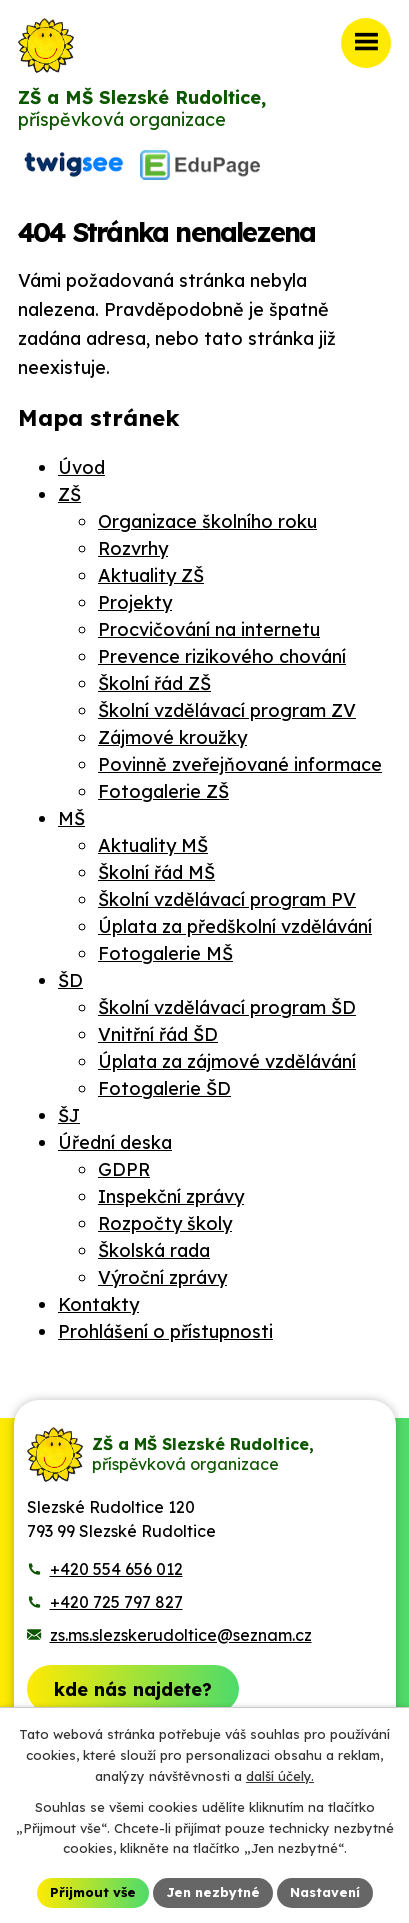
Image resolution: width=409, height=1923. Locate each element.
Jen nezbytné (213, 1892)
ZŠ (69, 494)
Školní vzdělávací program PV (227, 899)
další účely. (280, 1776)
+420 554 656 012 (116, 1569)
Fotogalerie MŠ (165, 953)
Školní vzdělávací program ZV (227, 710)
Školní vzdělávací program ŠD (227, 1007)
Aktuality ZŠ (151, 575)
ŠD (70, 980)
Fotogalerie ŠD (164, 1088)
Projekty (135, 602)
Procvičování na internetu (209, 629)
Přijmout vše (93, 1892)
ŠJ (69, 1115)
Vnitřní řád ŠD (158, 1034)
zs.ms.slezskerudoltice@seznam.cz (181, 1635)
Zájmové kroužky (172, 737)
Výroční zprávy (162, 1277)
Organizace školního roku (207, 521)
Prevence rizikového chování (222, 656)
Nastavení (325, 1892)
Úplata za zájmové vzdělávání (227, 1061)
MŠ (71, 818)
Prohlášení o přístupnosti (165, 1331)
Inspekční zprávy (171, 1196)
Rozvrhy (133, 548)
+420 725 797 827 (116, 1602)
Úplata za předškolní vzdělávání (235, 926)
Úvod (81, 467)
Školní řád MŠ (156, 872)
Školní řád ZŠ (154, 683)
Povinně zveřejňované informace (240, 764)
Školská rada (154, 1250)
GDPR (124, 1169)
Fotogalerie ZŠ (163, 791)
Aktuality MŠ (153, 845)
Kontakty (98, 1304)
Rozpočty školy (165, 1223)
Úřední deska (115, 1142)
